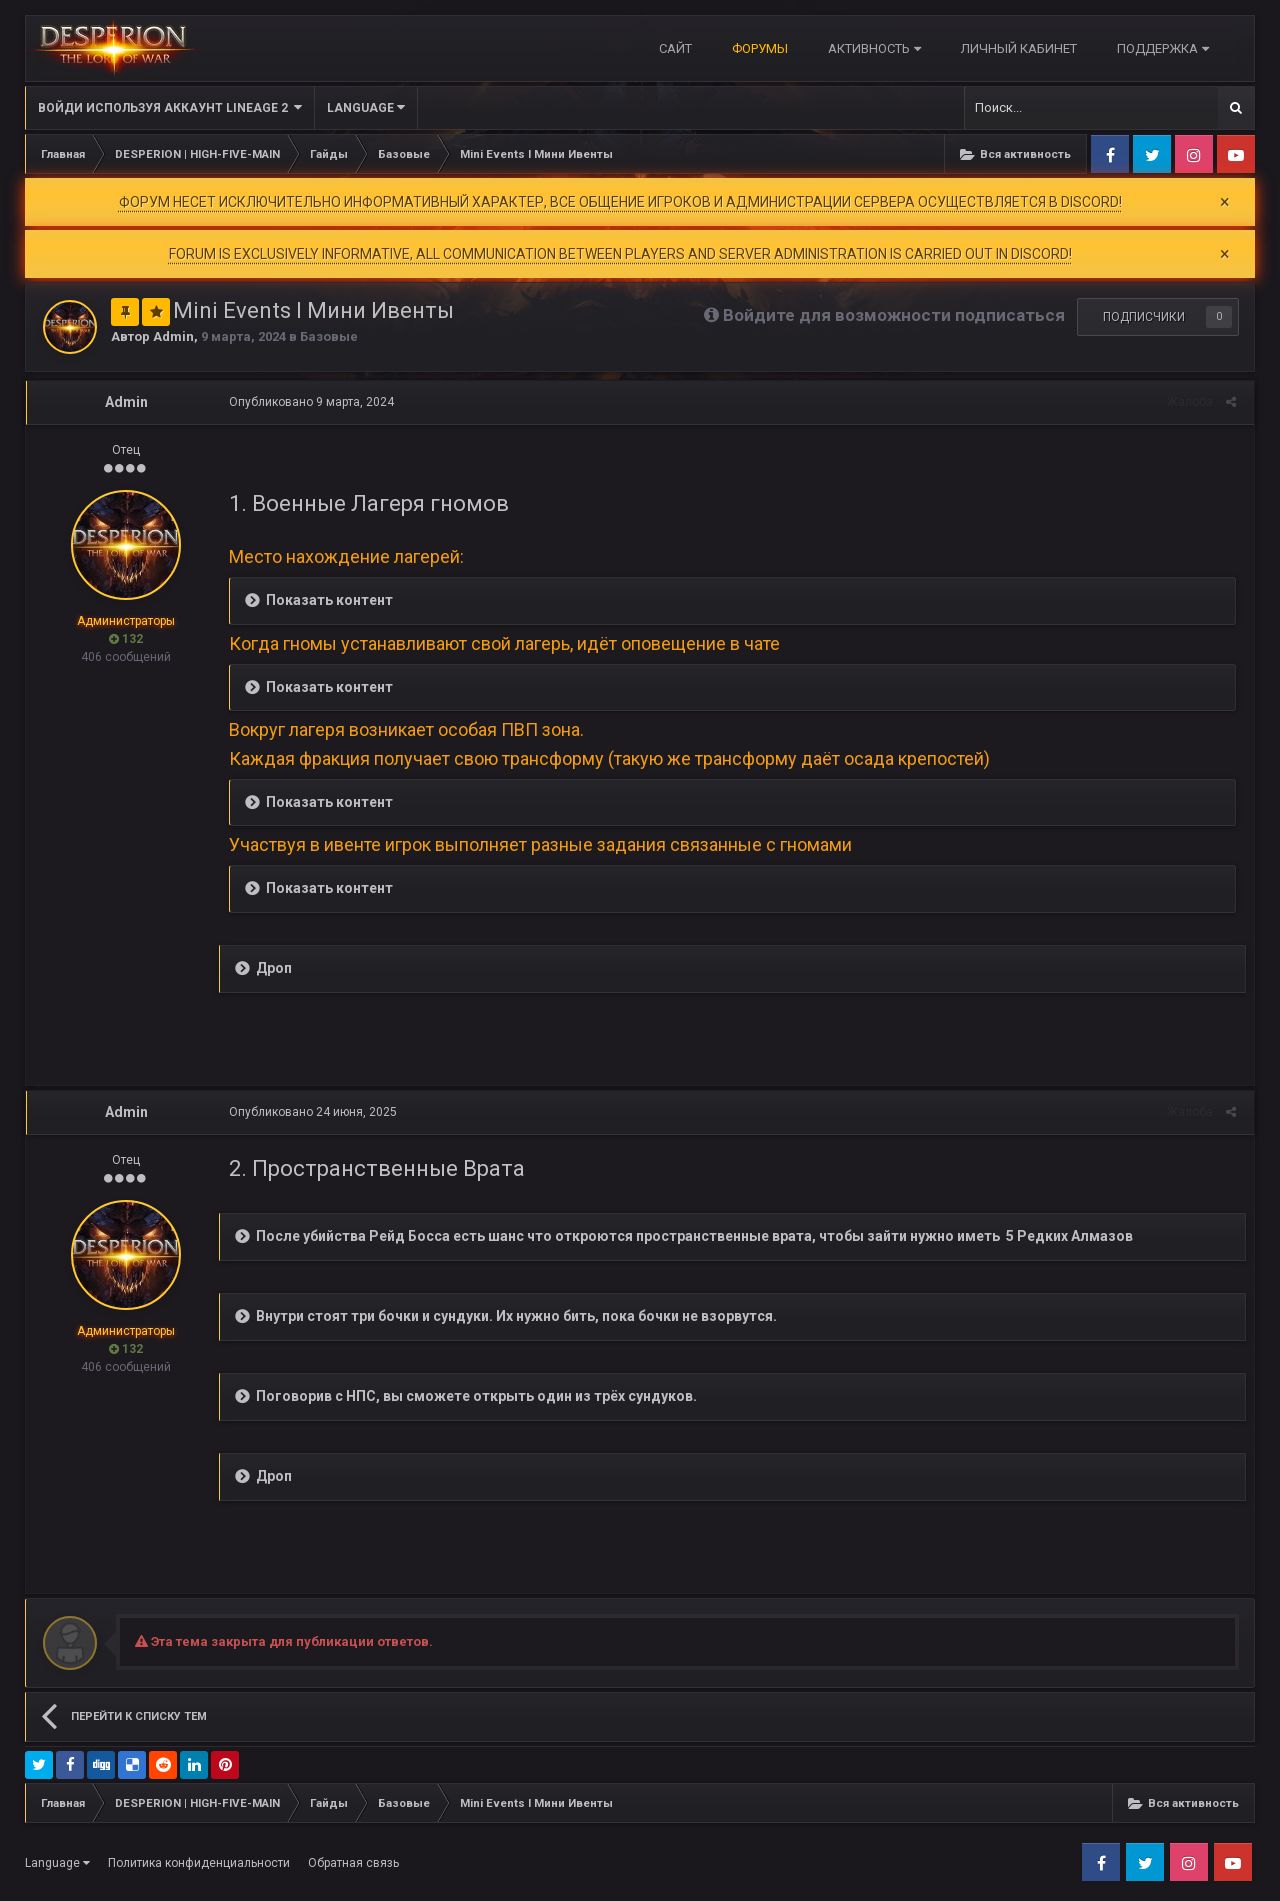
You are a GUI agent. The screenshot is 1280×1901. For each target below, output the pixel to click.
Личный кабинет (1019, 48)
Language (366, 107)
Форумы (760, 48)
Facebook (1110, 154)
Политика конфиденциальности (199, 1863)
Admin (173, 336)
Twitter (1152, 154)
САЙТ (675, 48)
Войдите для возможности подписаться (894, 315)
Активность (874, 48)
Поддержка (1163, 48)
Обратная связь (353, 1863)
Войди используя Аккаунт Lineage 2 (170, 107)
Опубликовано (308, 402)
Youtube (1236, 154)
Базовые (329, 336)
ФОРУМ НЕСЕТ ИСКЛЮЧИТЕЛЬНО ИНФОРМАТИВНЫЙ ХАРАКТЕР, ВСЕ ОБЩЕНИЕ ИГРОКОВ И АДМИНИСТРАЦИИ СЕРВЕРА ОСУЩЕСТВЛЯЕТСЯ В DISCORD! (620, 202)
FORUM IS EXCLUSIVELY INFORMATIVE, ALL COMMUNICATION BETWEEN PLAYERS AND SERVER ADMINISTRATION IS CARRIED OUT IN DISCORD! (620, 254)
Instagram (1194, 154)
